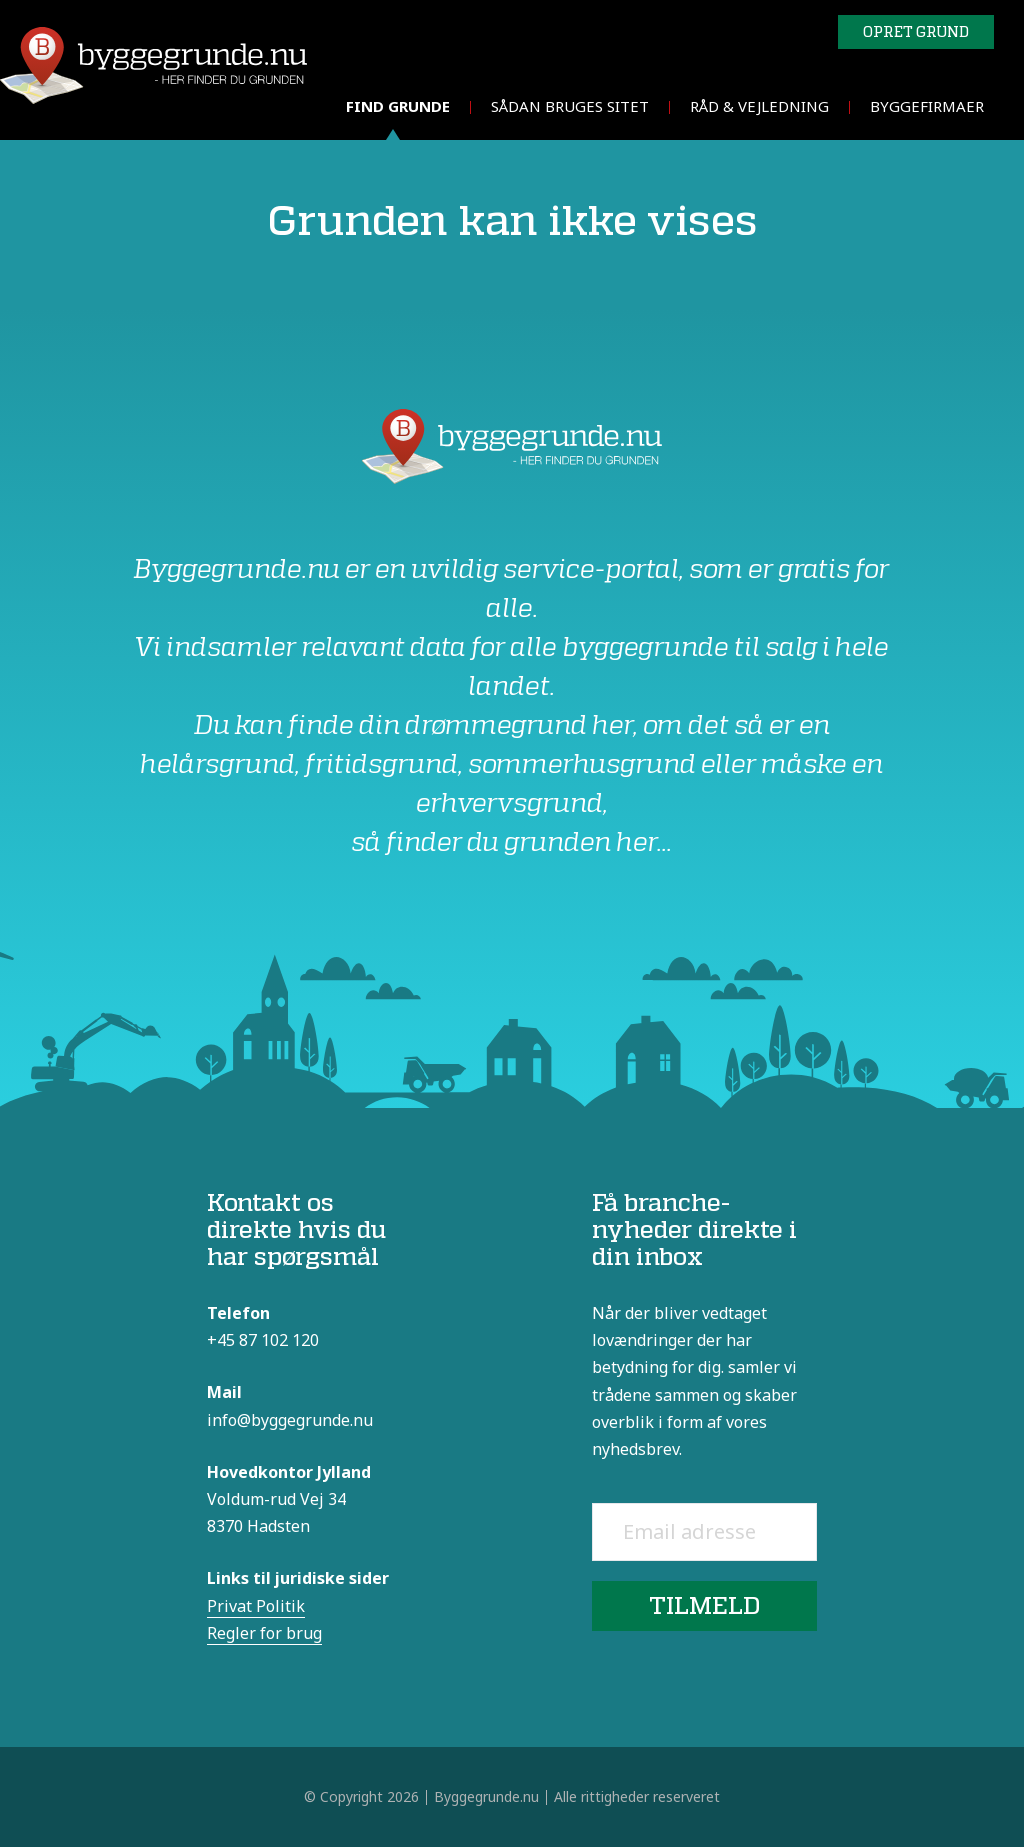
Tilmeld (704, 1605)
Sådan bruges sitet (570, 106)
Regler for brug (264, 1633)
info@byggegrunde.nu (290, 1420)
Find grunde (398, 106)
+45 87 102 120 (263, 1340)
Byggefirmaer (927, 106)
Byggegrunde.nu (486, 1796)
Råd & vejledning (759, 106)
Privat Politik (256, 1606)
